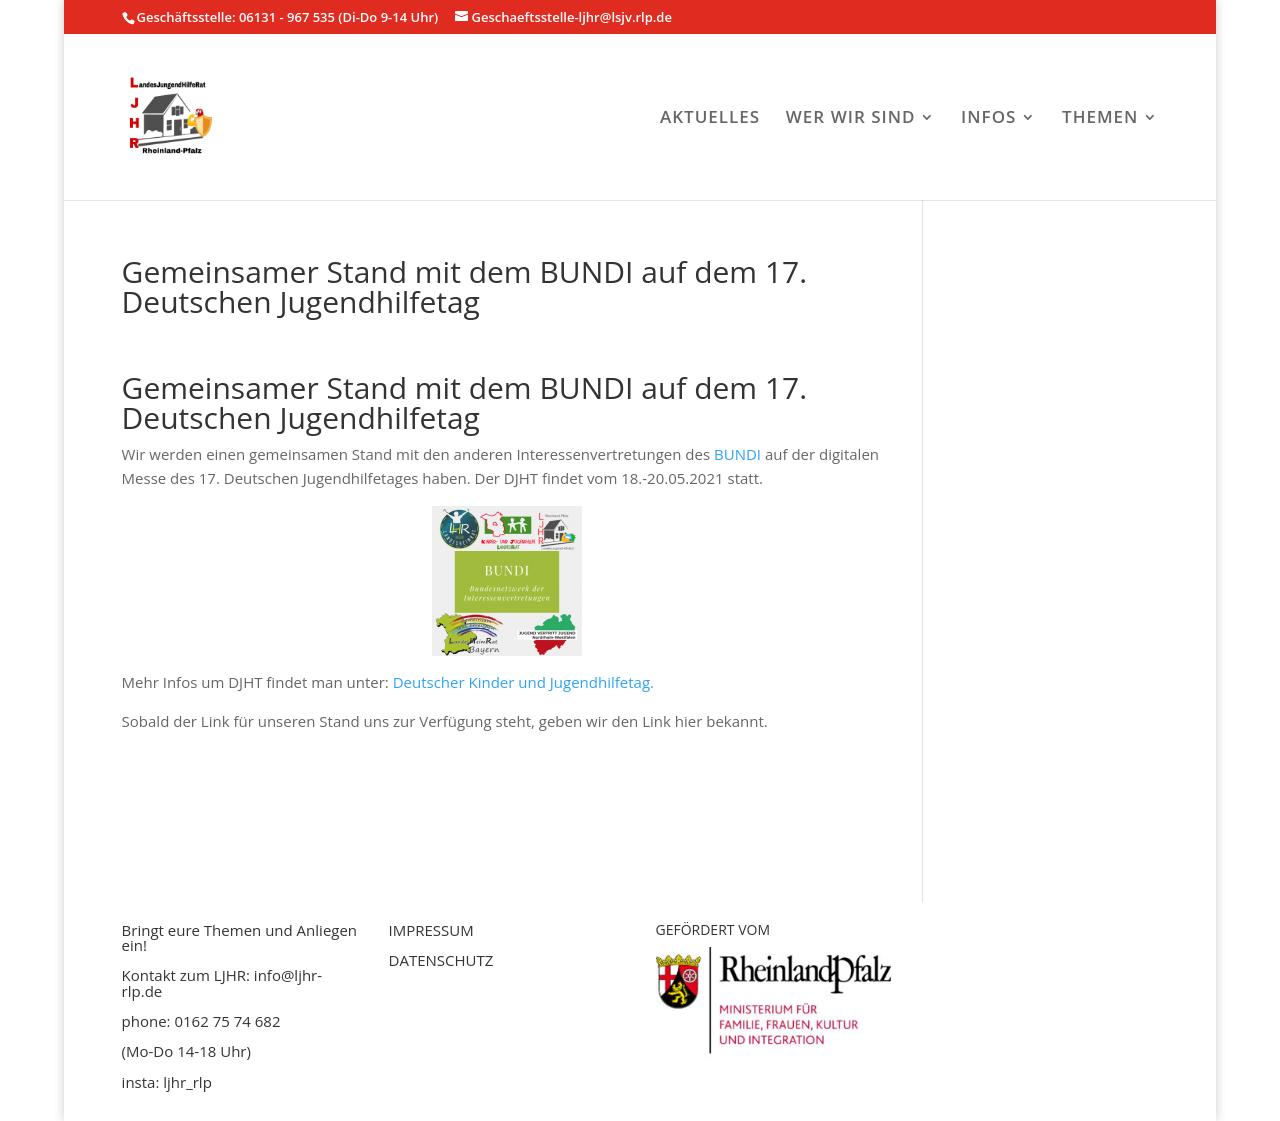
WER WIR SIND (851, 119)
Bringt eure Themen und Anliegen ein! (239, 937)
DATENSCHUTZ (441, 960)
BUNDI (737, 454)
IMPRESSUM (431, 930)
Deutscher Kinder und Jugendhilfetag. (523, 682)
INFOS (988, 119)
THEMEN (1100, 119)
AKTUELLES (710, 119)
